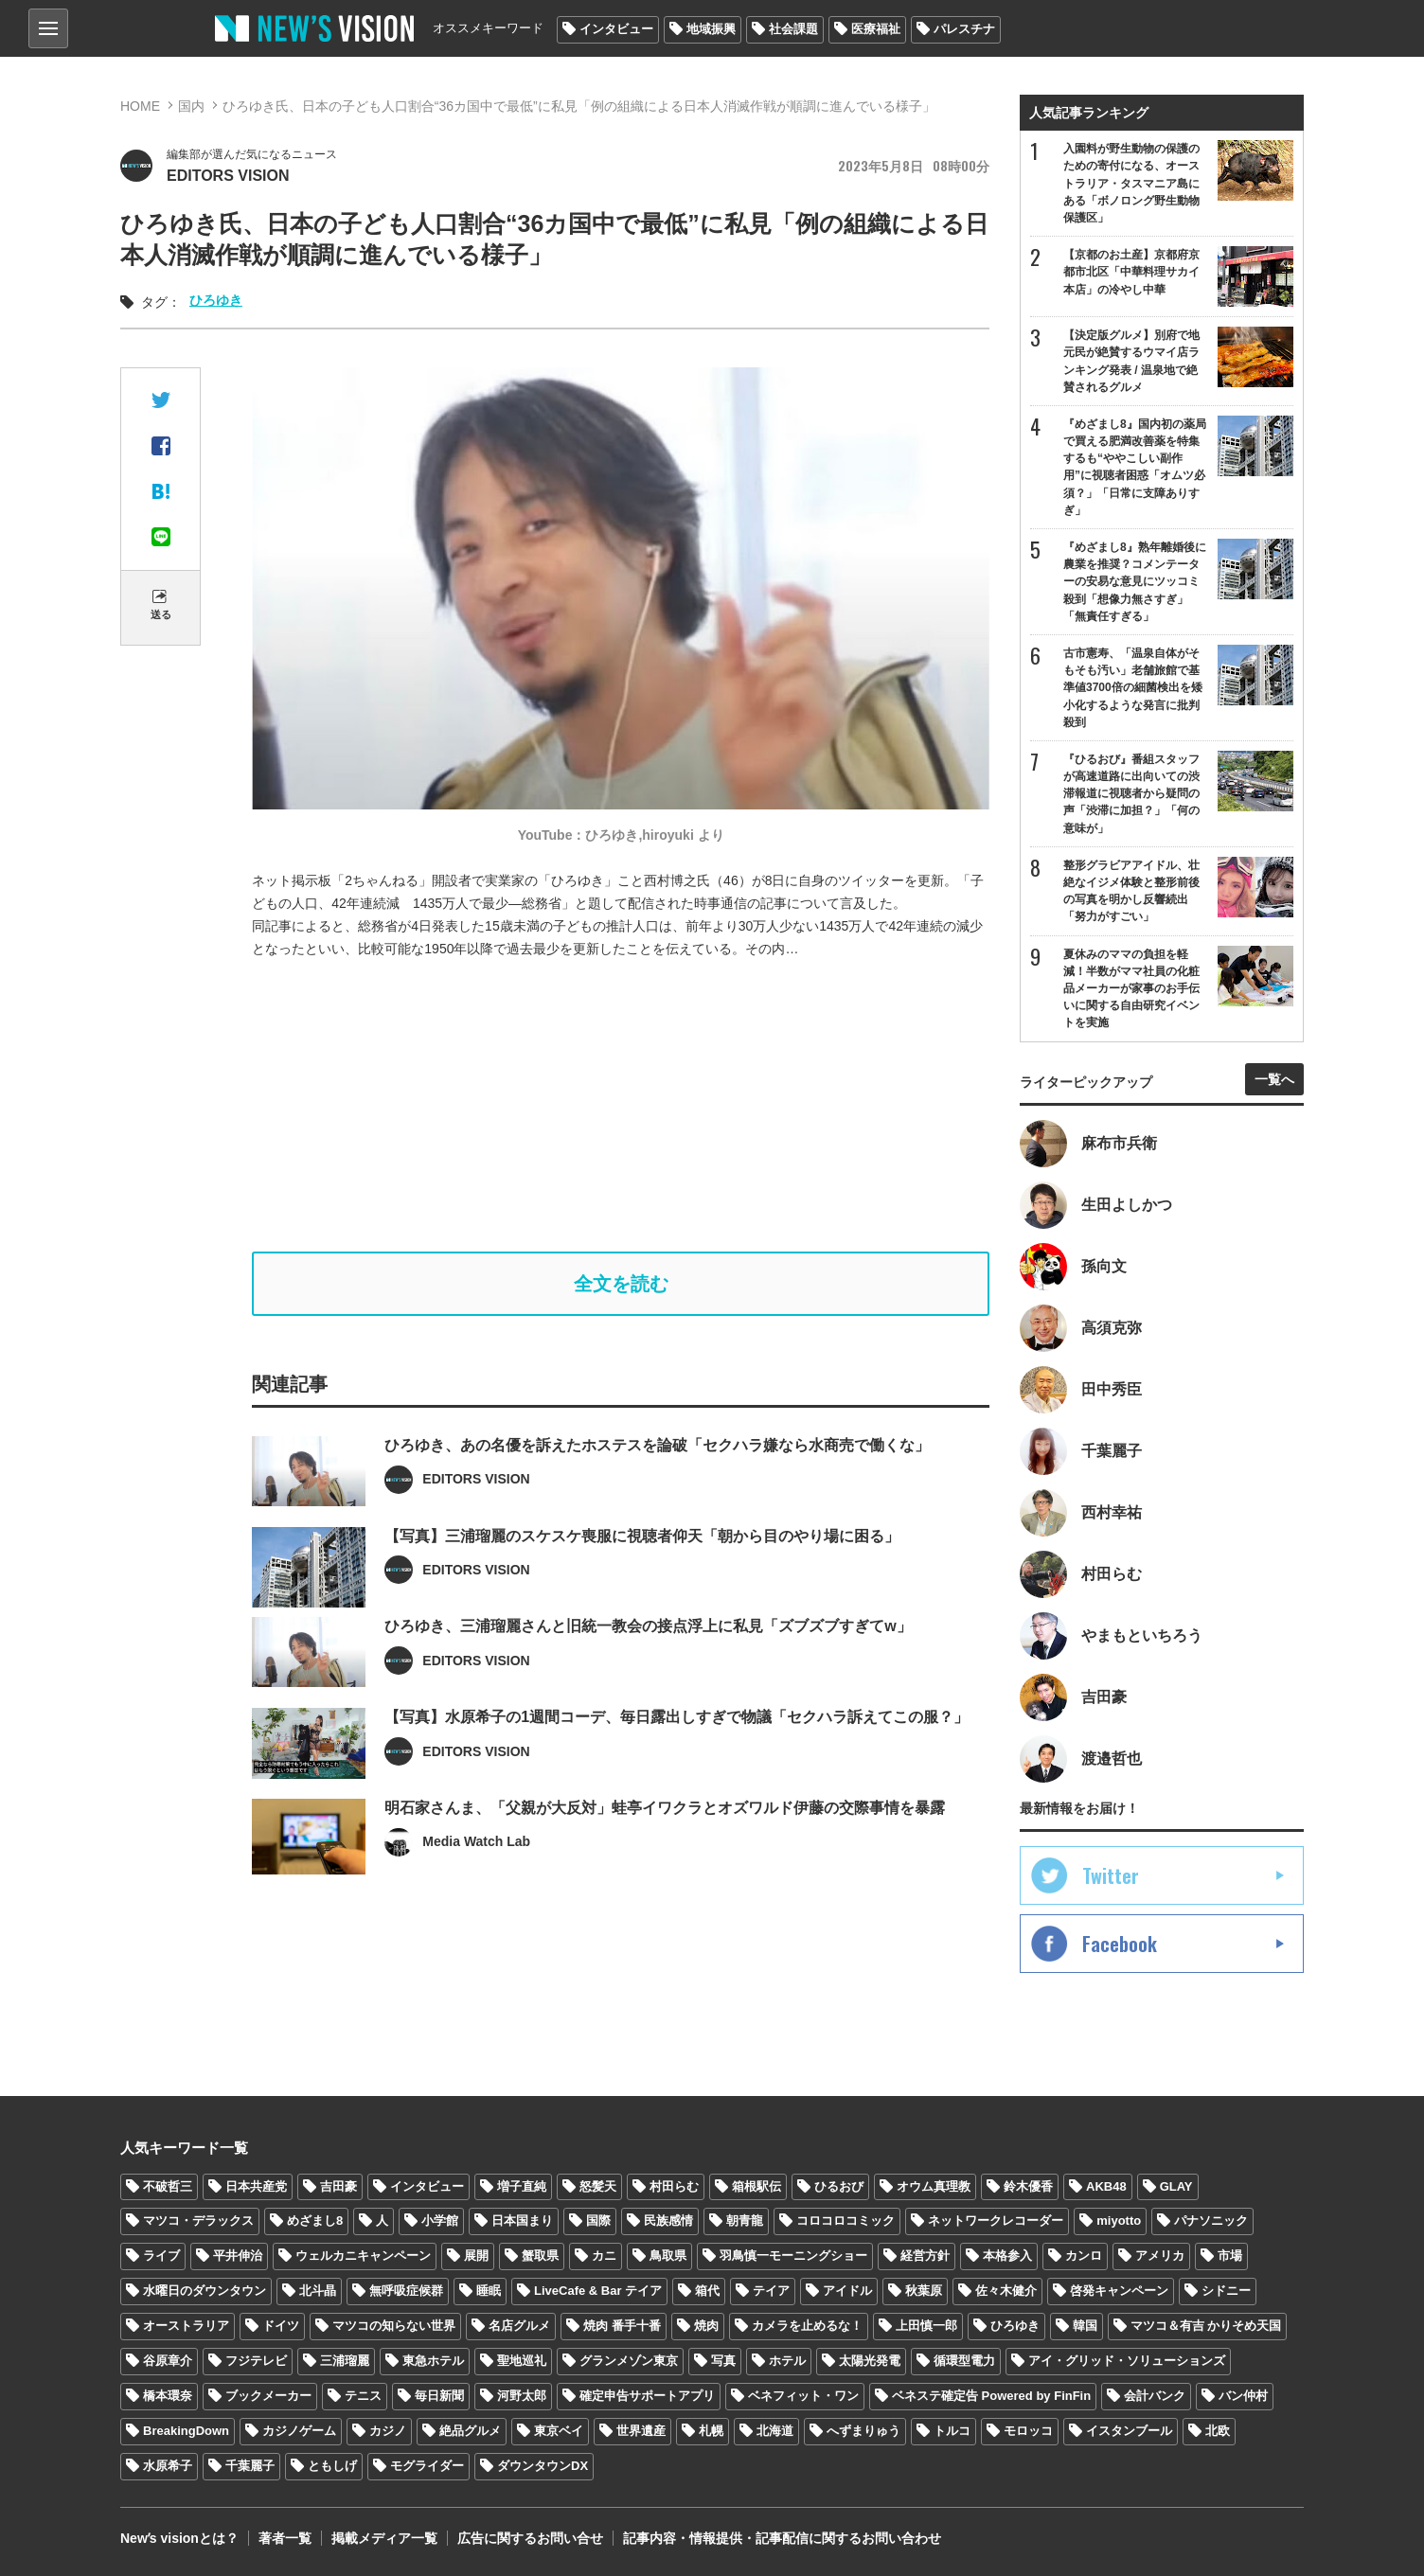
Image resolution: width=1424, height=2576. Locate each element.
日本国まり (522, 2220)
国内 (191, 106)
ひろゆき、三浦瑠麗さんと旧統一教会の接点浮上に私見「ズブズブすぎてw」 (647, 1663)
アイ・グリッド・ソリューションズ (1126, 2361)
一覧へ (1274, 1079)
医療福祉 (875, 29)
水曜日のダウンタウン (204, 2290)
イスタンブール (1129, 2431)
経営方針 (925, 2255)
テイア (771, 2290)
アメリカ (1159, 2255)
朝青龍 (744, 2220)
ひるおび (838, 2186)
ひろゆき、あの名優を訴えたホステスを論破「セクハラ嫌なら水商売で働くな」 (657, 1481)
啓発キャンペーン (1119, 2290)
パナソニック (1211, 2220)
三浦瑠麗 (344, 2361)
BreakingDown (186, 2431)
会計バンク (1154, 2396)
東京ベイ (558, 2431)
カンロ (1083, 2255)
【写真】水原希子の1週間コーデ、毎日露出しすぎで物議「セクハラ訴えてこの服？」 (676, 1754)
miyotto (1118, 2220)
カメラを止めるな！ (807, 2325)
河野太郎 (521, 2396)
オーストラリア (186, 2325)
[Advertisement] (621, 1105)
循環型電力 (964, 2361)
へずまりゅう (863, 2431)
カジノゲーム (299, 2431)
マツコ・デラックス (198, 2220)
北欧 (1217, 2431)
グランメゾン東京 (628, 2361)
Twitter (1110, 1875)
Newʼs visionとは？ (179, 2538)
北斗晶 (317, 2290)
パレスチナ (964, 29)
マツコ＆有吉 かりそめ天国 (1206, 2325)
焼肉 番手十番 (622, 2325)
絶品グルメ (470, 2431)
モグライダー (427, 2466)
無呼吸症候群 (406, 2290)
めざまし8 (315, 2220)
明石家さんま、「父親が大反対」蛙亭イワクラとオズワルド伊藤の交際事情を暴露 (664, 1844)
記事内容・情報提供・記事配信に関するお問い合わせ (782, 2538)
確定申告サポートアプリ (647, 2396)
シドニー (1226, 2290)
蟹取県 (540, 2255)
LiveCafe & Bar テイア (598, 2290)
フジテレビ (256, 2361)
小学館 (439, 2220)
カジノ (387, 2431)
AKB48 (1106, 2186)
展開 (476, 2255)
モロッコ (1028, 2431)
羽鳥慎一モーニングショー (793, 2255)
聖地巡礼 (521, 2361)
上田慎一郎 (926, 2325)
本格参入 (1007, 2255)
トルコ (952, 2431)
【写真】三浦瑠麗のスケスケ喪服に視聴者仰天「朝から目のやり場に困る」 (641, 1572)
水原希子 (167, 2466)
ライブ (161, 2255)
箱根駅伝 (756, 2186)
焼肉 (706, 2325)
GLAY (1176, 2186)
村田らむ (674, 2186)
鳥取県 (668, 2255)
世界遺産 (641, 2431)
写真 (723, 2361)
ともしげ (332, 2466)
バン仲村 (1243, 2396)
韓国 (1085, 2325)
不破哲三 (167, 2186)
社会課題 (793, 29)
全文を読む (621, 1283)
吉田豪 (338, 2186)
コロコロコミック (845, 2220)
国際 (598, 2220)
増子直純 (521, 2186)
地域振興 (711, 29)
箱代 (707, 2290)
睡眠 (488, 2290)
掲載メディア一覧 (384, 2538)
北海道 (774, 2431)
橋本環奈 (167, 2396)
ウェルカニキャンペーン (363, 2255)
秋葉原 (923, 2290)
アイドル (847, 2290)
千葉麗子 (250, 2466)
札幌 (711, 2431)
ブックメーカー (268, 2396)
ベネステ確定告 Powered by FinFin (991, 2396)
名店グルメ (519, 2325)
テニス (363, 2396)
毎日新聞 (439, 2396)
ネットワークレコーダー (995, 2220)
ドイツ (280, 2325)
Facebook (1119, 1943)
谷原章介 (167, 2361)
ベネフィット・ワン (803, 2396)
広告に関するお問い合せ (530, 2538)
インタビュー (616, 29)
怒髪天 (597, 2186)
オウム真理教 (933, 2186)
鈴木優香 (1028, 2186)
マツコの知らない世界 (393, 2325)
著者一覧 (285, 2538)
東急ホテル (433, 2361)
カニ (604, 2255)
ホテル (787, 2361)
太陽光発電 (869, 2361)
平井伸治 (237, 2255)
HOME (140, 106)
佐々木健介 (1006, 2290)
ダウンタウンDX (542, 2466)
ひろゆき (215, 300)
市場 (1230, 2255)
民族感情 (668, 2220)
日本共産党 (256, 2186)
